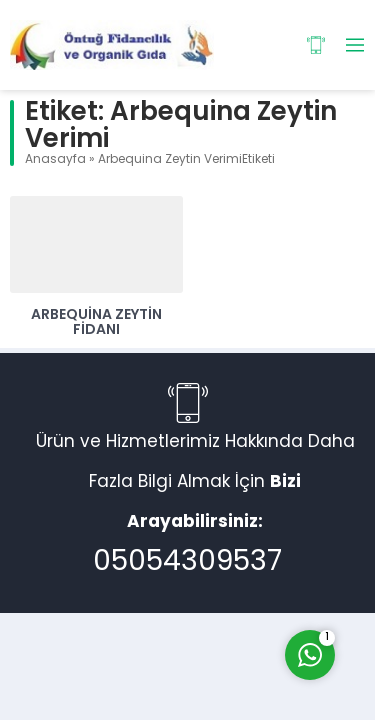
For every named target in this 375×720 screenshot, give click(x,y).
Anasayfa (55, 160)
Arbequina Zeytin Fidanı (96, 323)
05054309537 (187, 563)
